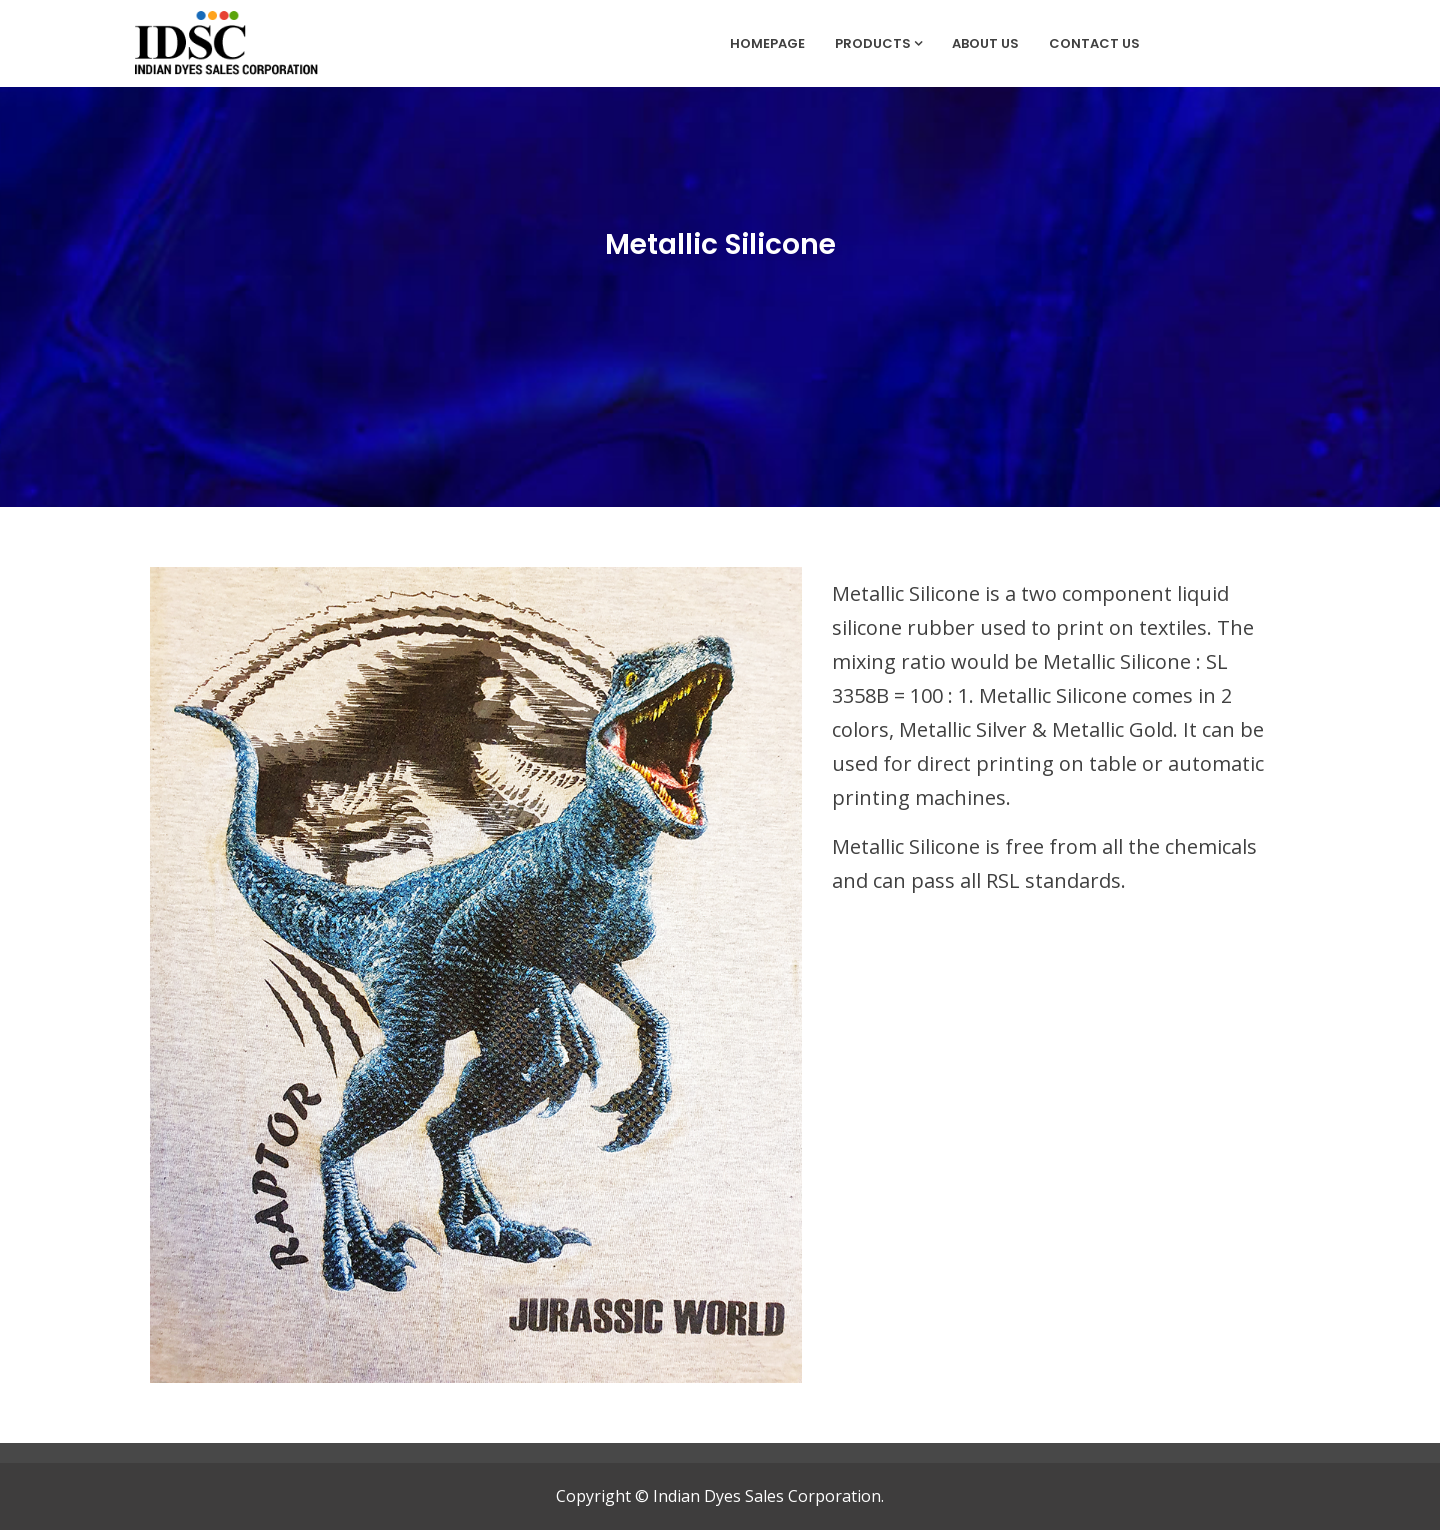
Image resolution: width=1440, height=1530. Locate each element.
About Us (985, 43)
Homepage (767, 43)
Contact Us (1094, 43)
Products (878, 43)
